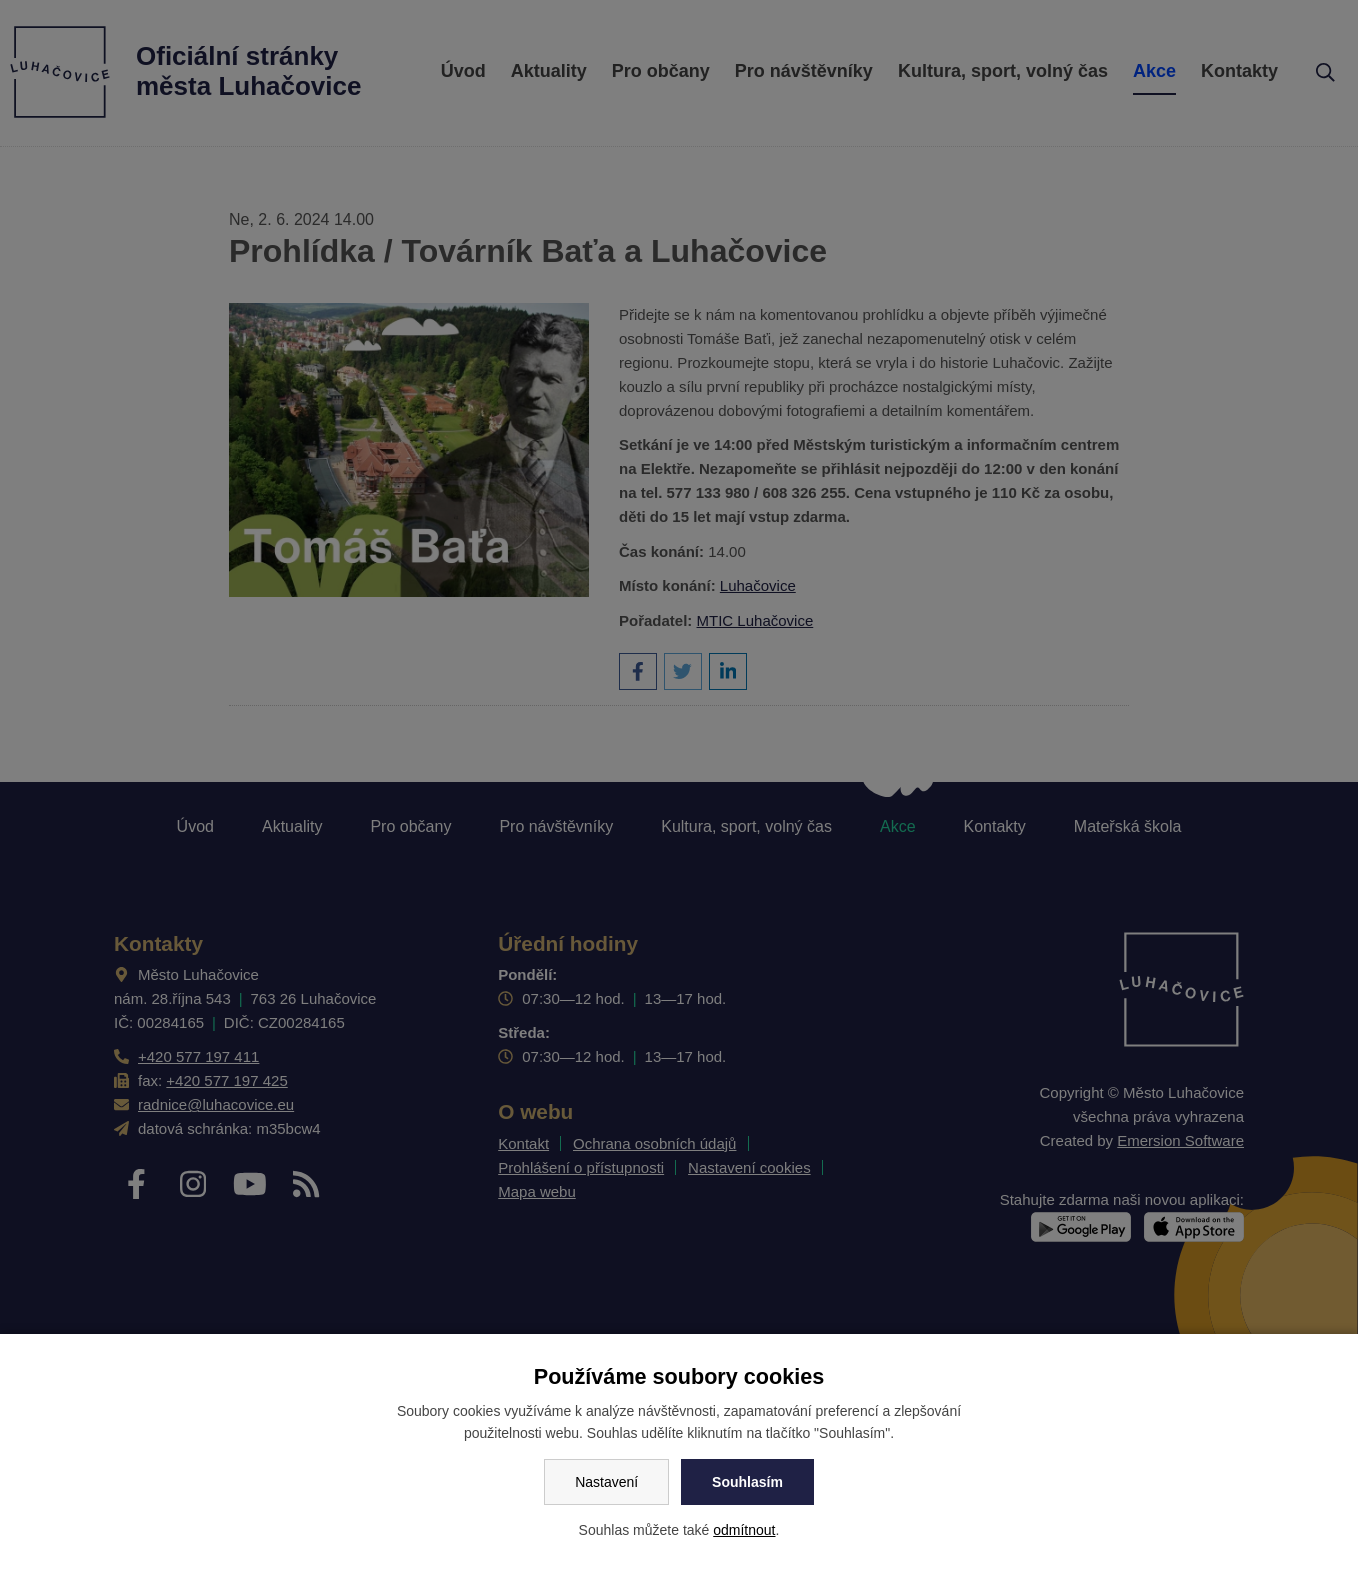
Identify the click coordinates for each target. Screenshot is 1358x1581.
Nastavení (606, 1482)
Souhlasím (747, 1482)
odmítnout (744, 1530)
